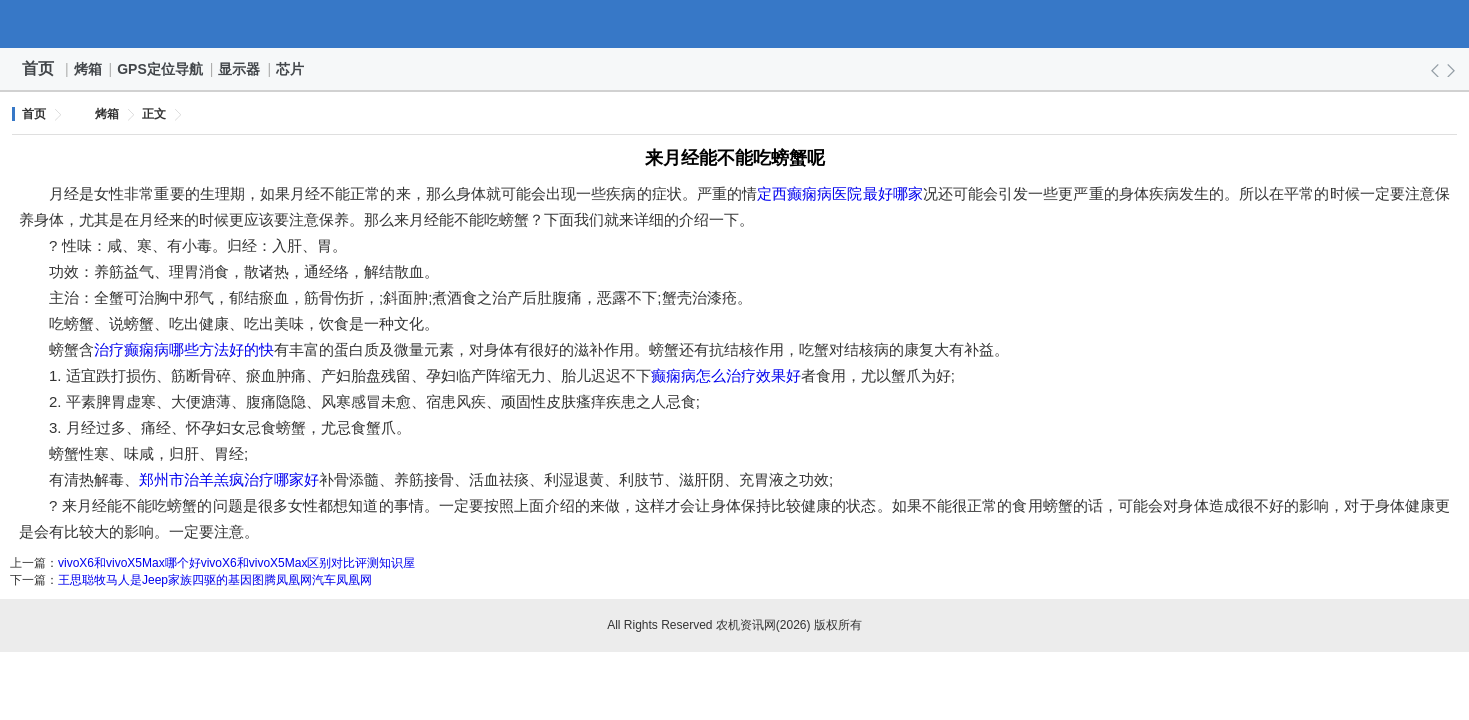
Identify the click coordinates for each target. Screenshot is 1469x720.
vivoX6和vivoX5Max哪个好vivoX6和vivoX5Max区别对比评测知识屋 (236, 563)
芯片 (291, 69)
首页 (38, 68)
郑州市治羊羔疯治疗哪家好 (229, 479)
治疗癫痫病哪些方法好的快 (184, 349)
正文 (154, 114)
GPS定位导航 (161, 69)
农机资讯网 (735, 24)
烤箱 (89, 69)
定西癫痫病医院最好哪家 (840, 193)
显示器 (240, 69)
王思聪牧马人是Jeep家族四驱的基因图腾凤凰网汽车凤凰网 (215, 580)
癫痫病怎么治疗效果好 (726, 375)
